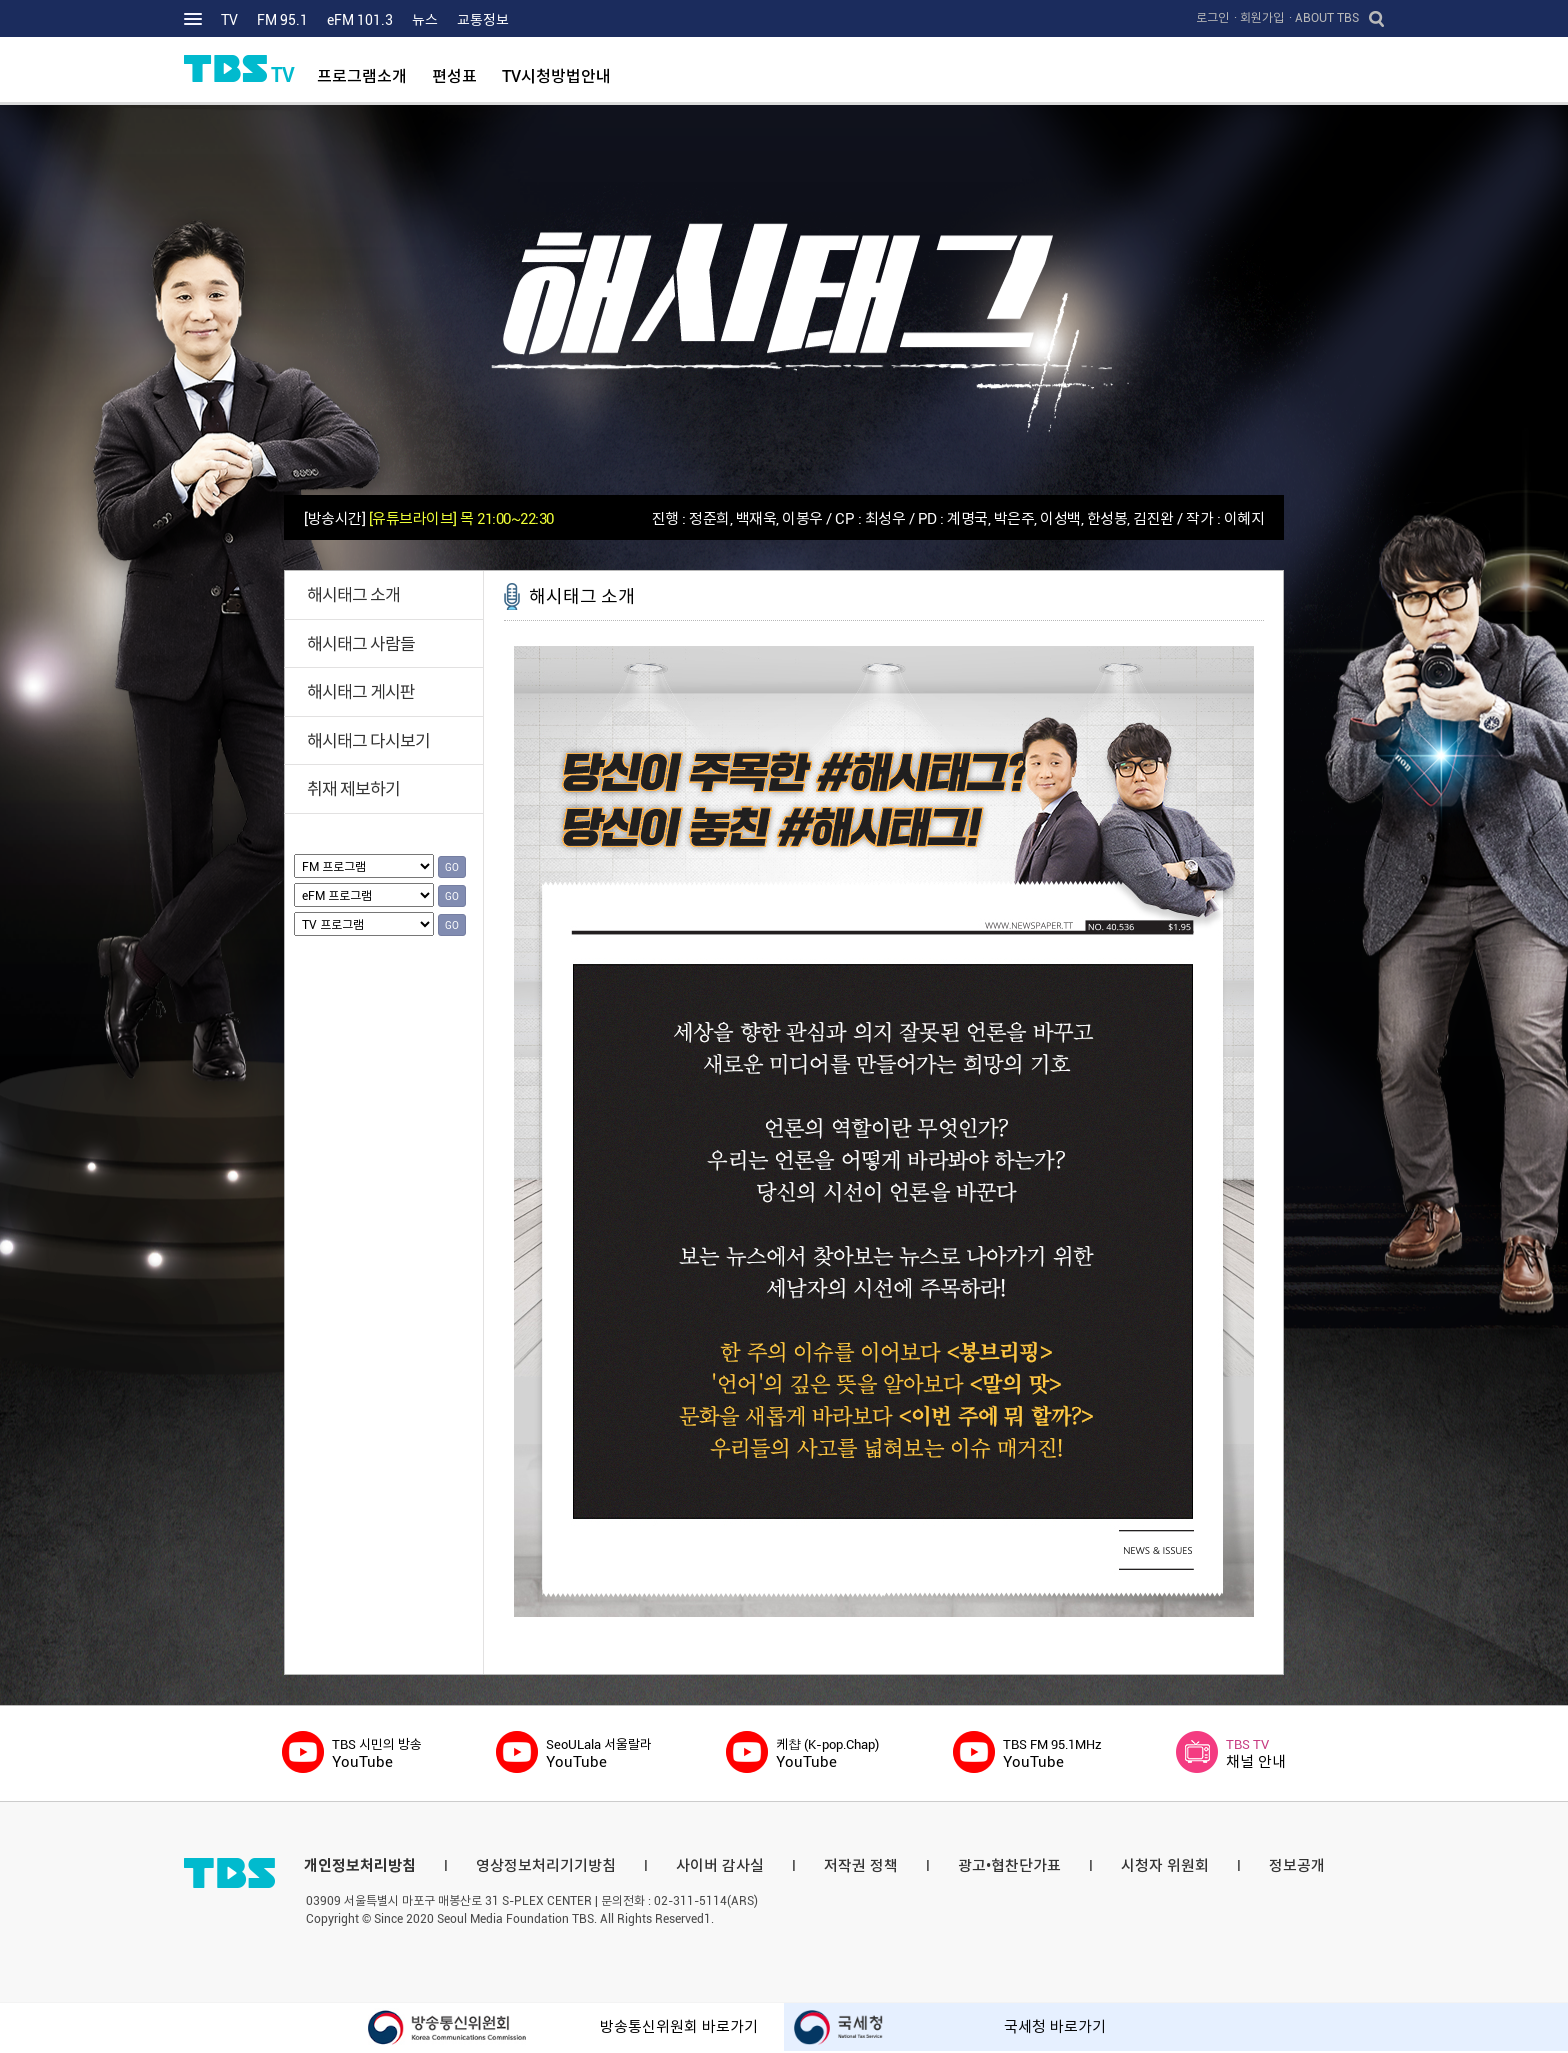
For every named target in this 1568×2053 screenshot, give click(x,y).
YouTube (377, 1753)
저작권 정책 (861, 1866)
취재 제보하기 (353, 789)
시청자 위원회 (1165, 1866)
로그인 (1212, 18)
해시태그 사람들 (361, 644)
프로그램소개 (362, 76)
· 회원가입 (1259, 18)
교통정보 (483, 20)
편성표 (454, 76)
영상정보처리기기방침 (546, 1866)
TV (229, 20)
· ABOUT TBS (1324, 18)
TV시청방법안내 (556, 76)
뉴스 (425, 20)
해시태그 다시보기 (368, 741)
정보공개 (1297, 1866)
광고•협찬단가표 (1009, 1866)
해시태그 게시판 (361, 692)
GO (452, 867)
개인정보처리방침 (360, 1866)
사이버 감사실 (720, 1866)
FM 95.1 (282, 20)
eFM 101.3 (360, 20)
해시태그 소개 (353, 595)
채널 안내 (1256, 1753)
